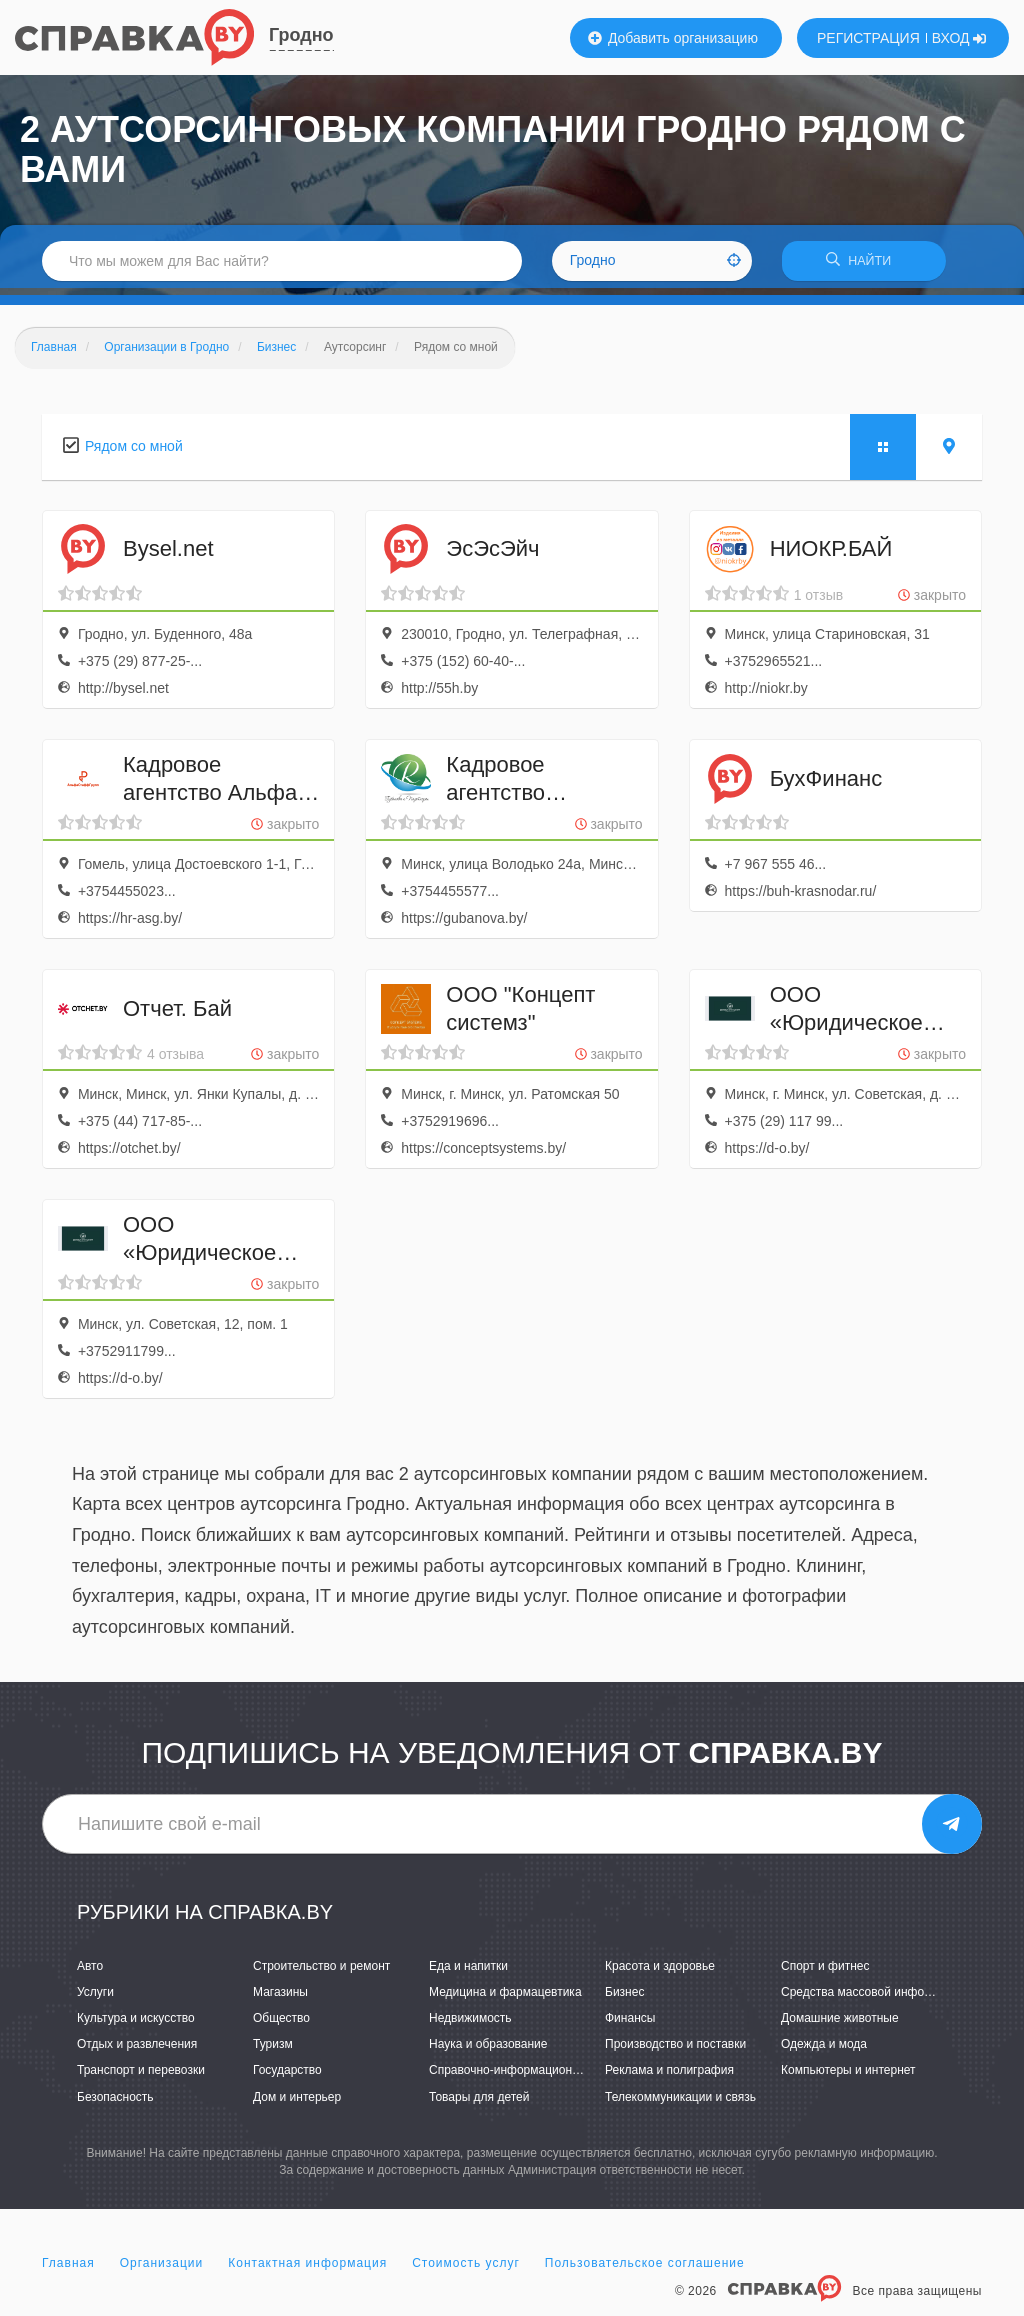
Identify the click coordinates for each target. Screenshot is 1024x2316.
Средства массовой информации (873, 1999)
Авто (90, 1972)
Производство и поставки (675, 2051)
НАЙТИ (864, 264)
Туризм (273, 2051)
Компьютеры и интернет (848, 2077)
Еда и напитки (468, 1972)
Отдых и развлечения (137, 2051)
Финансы (630, 2025)
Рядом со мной (134, 452)
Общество (281, 2025)
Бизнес (624, 1999)
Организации (162, 2270)
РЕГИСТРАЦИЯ (868, 38)
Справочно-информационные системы (537, 2077)
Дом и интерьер (297, 2103)
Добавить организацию (673, 38)
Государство (287, 2077)
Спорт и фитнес (825, 1972)
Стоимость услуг (466, 2270)
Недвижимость (470, 2025)
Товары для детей (479, 2103)
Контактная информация (307, 2270)
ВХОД (959, 38)
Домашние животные (840, 2025)
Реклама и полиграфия (669, 2077)
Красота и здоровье (660, 1972)
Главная (68, 2270)
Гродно (301, 35)
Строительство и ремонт (321, 1972)
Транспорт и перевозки (141, 2077)
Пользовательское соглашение (645, 2270)
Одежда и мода (824, 2051)
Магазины (280, 1999)
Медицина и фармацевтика (505, 1999)
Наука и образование (488, 2051)
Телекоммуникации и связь (680, 2103)
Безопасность (115, 2103)
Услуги (95, 1999)
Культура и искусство (136, 2025)
